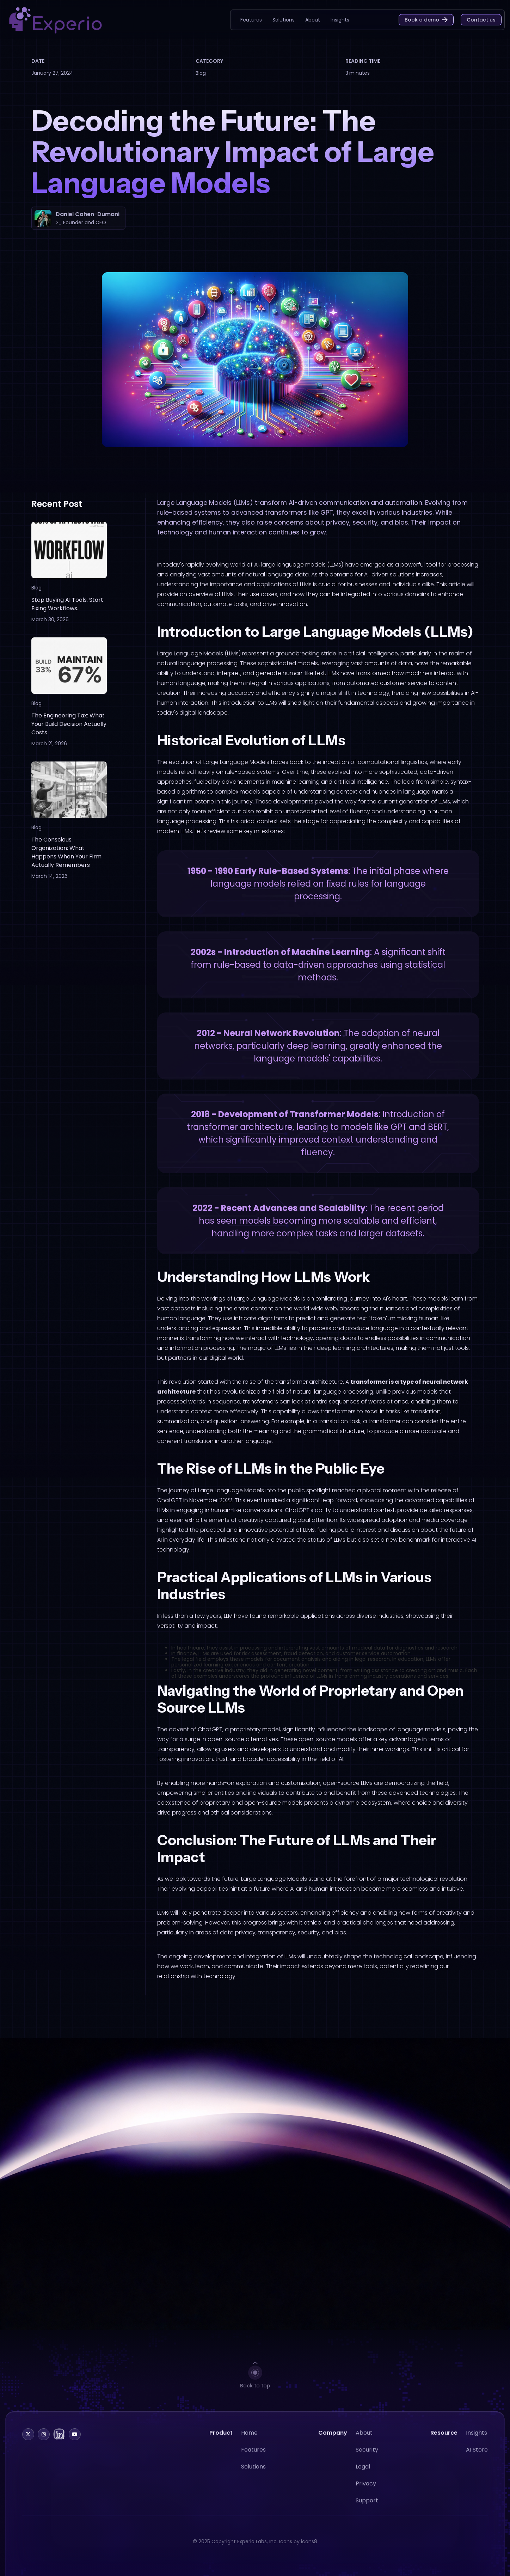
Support (367, 2510)
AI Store (477, 2459)
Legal (363, 2476)
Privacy (366, 2493)
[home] (54, 19)
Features (253, 2459)
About (364, 2443)
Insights (476, 2443)
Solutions (253, 2476)
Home (249, 2443)
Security (367, 2459)
